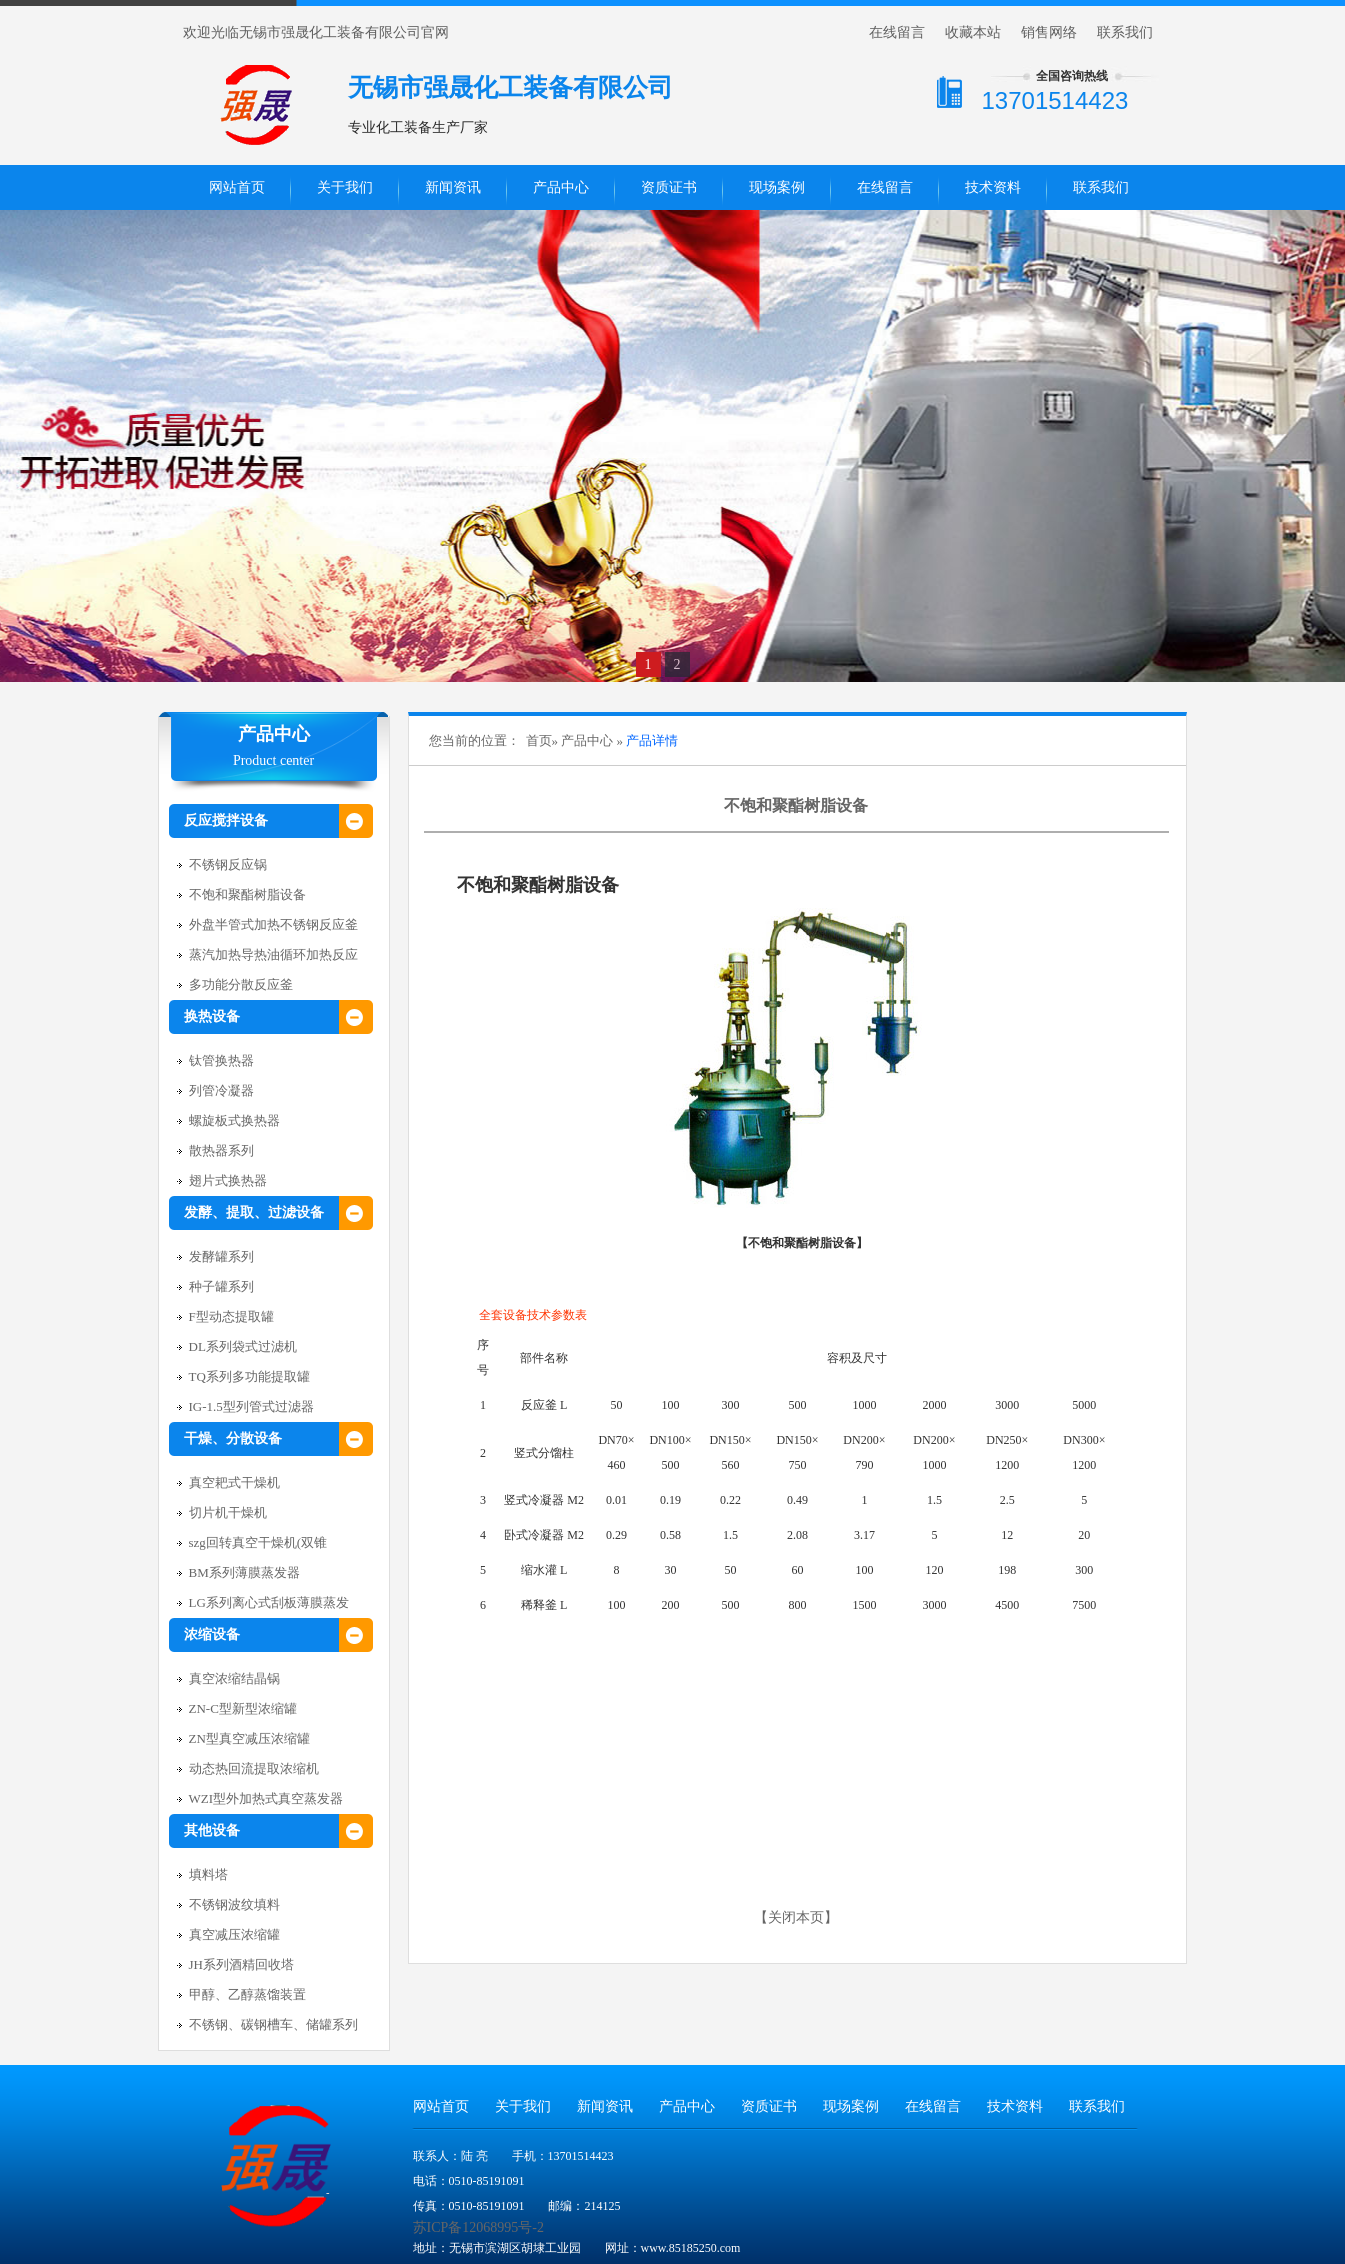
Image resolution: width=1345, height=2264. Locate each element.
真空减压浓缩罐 (234, 1934)
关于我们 (345, 187)
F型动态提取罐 (231, 1316)
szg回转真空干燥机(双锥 (258, 1542)
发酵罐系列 (221, 1256)
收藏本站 (973, 32)
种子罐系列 (221, 1286)
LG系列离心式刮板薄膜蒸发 (269, 1602)
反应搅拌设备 (226, 820)
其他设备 (212, 1830)
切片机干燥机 (228, 1512)
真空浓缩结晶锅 (234, 1678)
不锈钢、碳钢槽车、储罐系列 (273, 2024)
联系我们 (1125, 32)
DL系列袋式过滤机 (243, 1346)
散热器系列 (221, 1150)
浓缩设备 (212, 1634)
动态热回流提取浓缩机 (254, 1768)
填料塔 (208, 1874)
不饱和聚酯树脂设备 (247, 894)
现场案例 (777, 187)
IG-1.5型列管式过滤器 (251, 1406)
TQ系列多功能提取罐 (249, 1376)
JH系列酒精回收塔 (241, 1964)
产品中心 (561, 187)
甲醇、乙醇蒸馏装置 (247, 1994)
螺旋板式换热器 (234, 1120)
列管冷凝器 (221, 1090)
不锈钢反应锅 (228, 864)
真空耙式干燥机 (234, 1482)
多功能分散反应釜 (241, 984)
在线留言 (897, 32)
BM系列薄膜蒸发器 (244, 1572)
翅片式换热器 (228, 1180)
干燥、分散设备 (233, 1438)
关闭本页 (796, 1917)
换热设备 (212, 1016)
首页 (539, 740)
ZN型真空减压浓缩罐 (249, 1738)
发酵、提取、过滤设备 (254, 1212)
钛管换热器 (221, 1060)
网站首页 (237, 187)
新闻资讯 (453, 187)
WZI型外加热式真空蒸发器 (266, 1798)
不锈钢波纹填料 (234, 1904)
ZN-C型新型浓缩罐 (243, 1708)
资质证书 (669, 187)
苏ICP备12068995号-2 (478, 2227)
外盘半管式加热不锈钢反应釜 (273, 924)
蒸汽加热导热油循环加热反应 (273, 954)
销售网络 (1049, 32)
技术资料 (993, 187)
